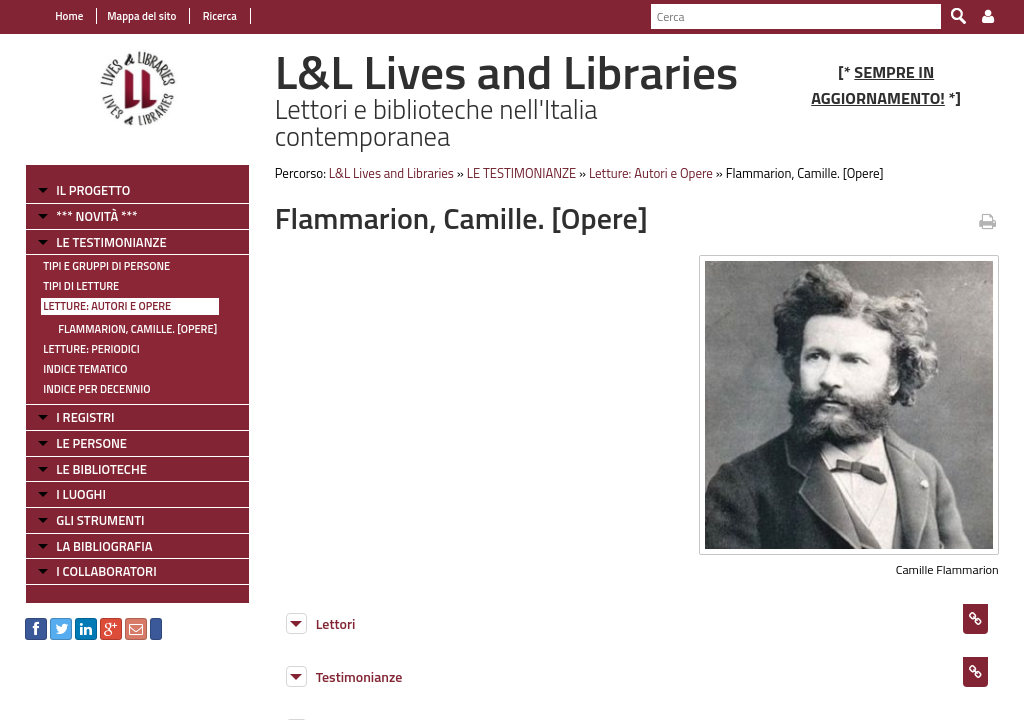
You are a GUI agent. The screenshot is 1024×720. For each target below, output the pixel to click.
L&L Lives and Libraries (391, 173)
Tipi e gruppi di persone (106, 266)
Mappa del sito (141, 16)
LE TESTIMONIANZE (111, 242)
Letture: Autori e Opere (107, 306)
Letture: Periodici (91, 349)
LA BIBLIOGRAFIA (104, 546)
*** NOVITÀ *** (96, 216)
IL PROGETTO (93, 190)
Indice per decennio (96, 389)
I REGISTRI (85, 417)
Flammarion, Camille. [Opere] (137, 329)
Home (69, 16)
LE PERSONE (91, 443)
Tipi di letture (81, 286)
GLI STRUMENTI (100, 520)
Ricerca (218, 16)
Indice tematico (85, 369)
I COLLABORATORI (106, 571)
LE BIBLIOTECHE (101, 469)
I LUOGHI (81, 494)
